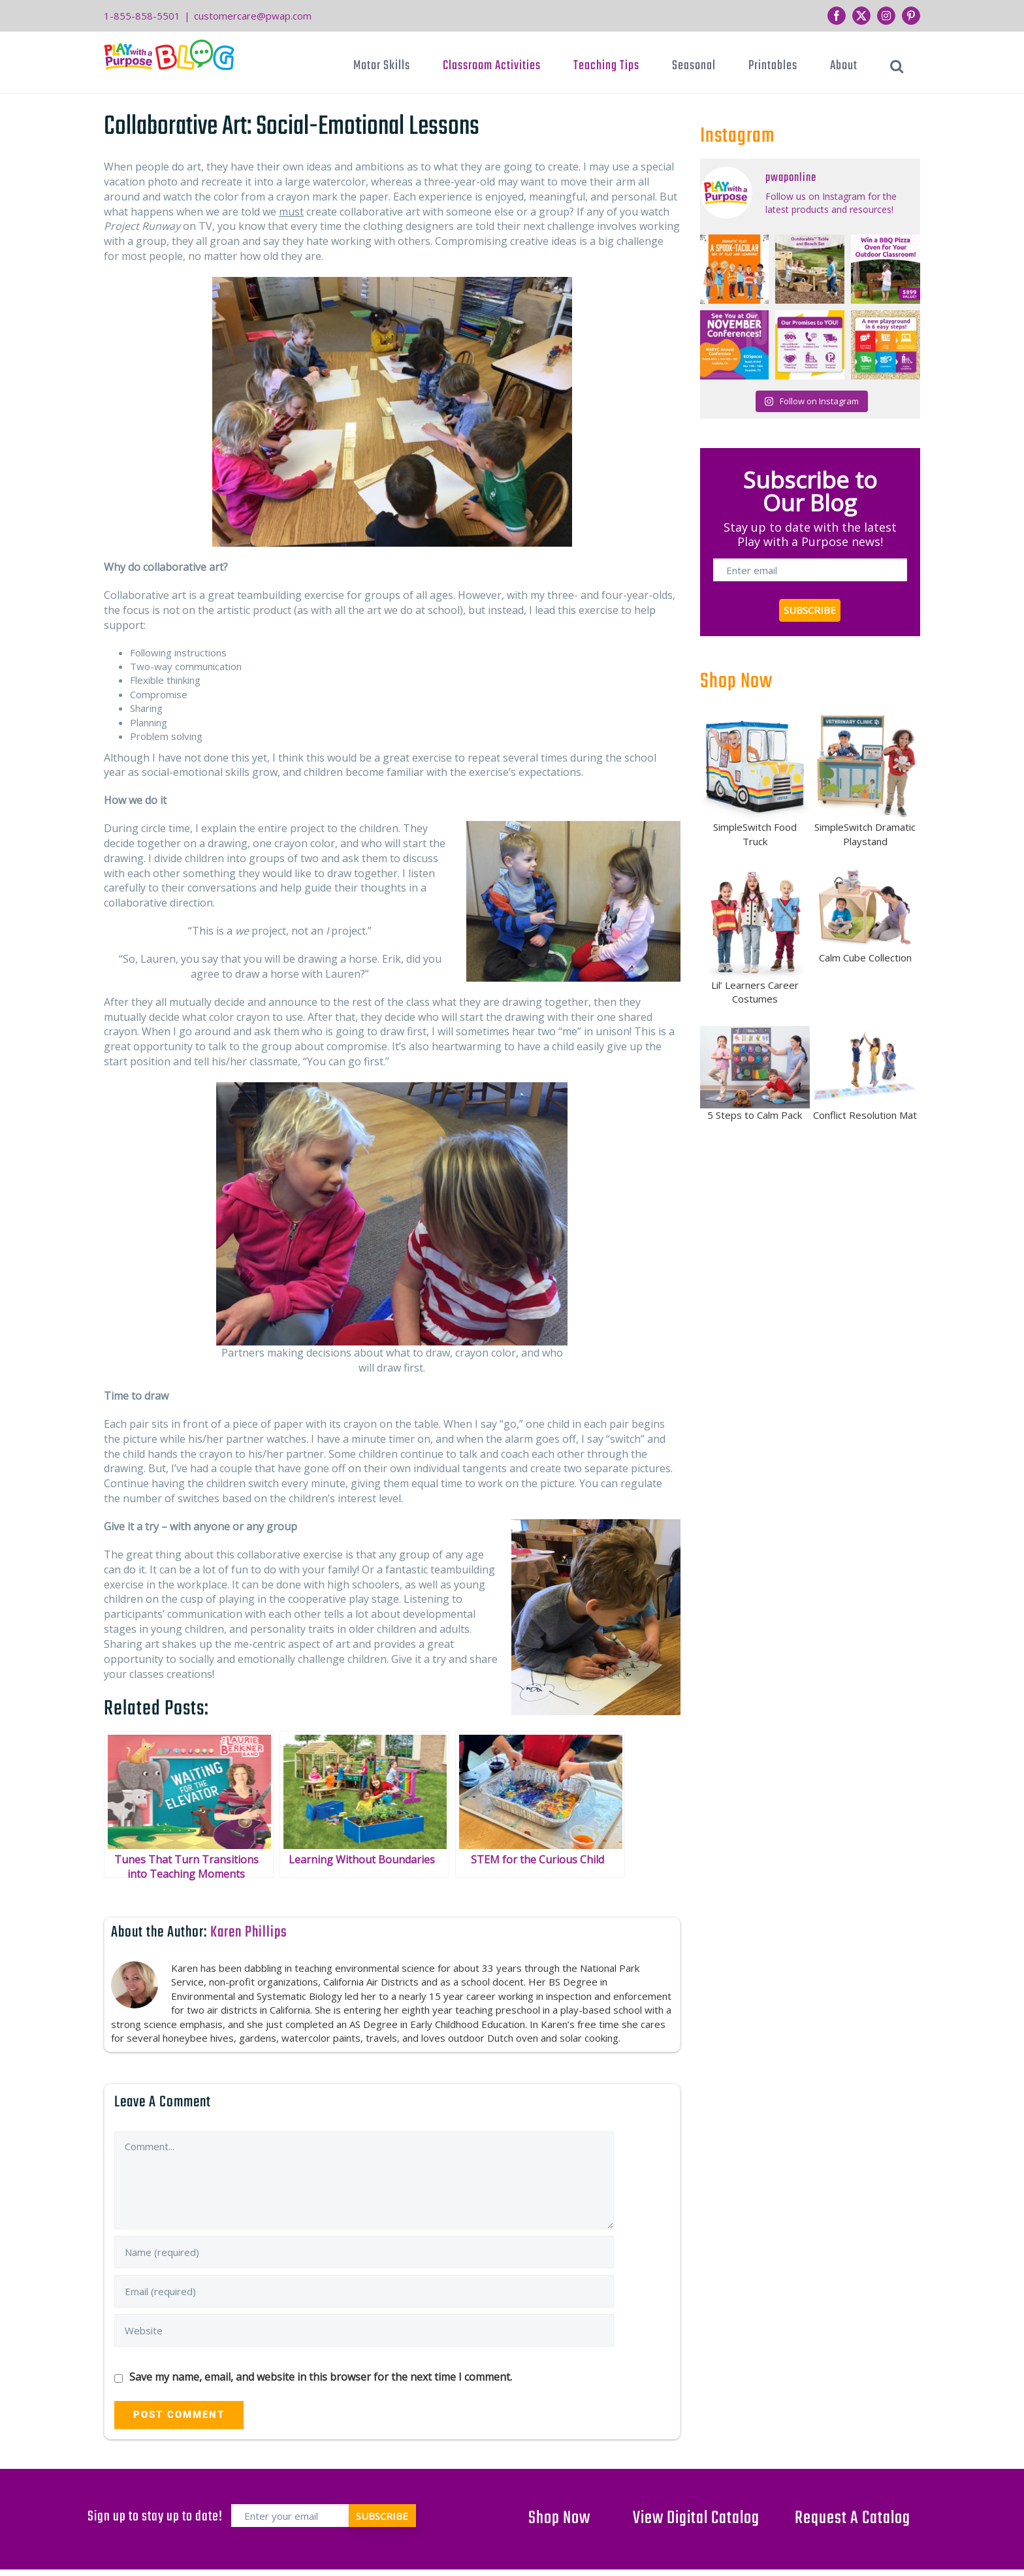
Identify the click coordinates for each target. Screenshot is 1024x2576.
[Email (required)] (364, 2291)
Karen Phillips (248, 1932)
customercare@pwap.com (253, 15)
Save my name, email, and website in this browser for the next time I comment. (320, 2377)
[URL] (364, 2330)
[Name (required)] (364, 2252)
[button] (897, 66)
